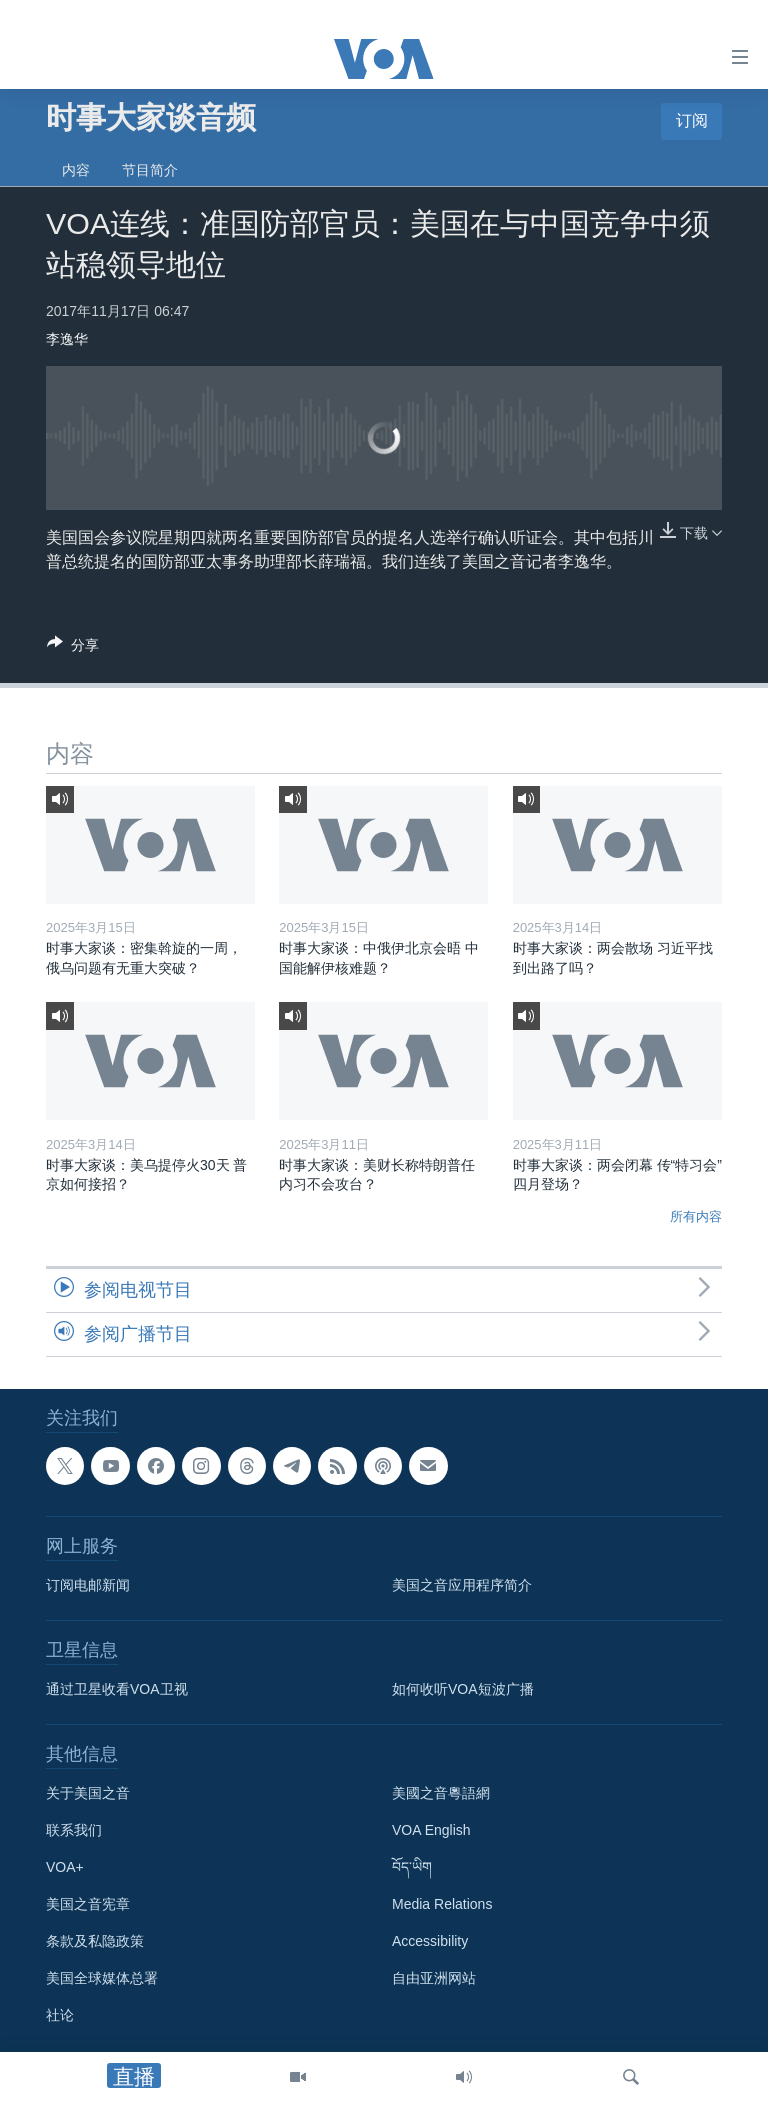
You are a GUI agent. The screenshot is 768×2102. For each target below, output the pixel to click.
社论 (60, 2016)
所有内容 (696, 1216)
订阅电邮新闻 (88, 1586)
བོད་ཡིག (412, 1868)
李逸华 (67, 339)
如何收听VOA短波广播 (463, 1690)
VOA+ (65, 1868)
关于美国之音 (88, 1794)
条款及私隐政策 (95, 1942)
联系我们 (74, 1831)
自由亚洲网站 (434, 1979)
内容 (76, 170)
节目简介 (150, 170)
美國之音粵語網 (441, 1794)
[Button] (73, 648)
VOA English (431, 1831)
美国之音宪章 (88, 1905)
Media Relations (442, 1905)
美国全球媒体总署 (102, 1979)
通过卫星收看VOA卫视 (117, 1690)
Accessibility (430, 1942)
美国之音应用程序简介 (462, 1586)
